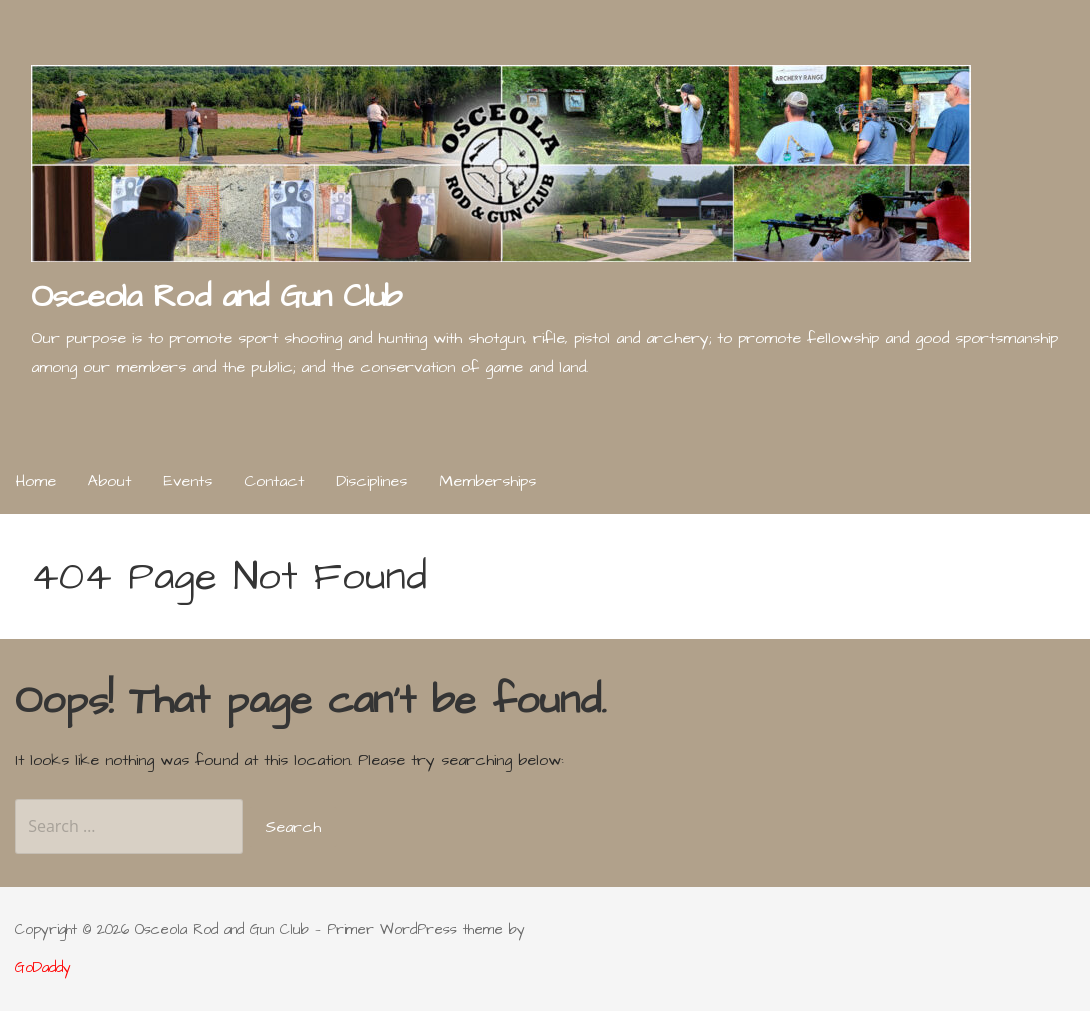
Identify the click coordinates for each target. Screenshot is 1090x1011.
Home (36, 481)
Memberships (487, 481)
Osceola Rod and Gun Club (216, 296)
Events (187, 481)
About (109, 481)
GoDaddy (43, 968)
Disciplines (371, 481)
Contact (274, 481)
